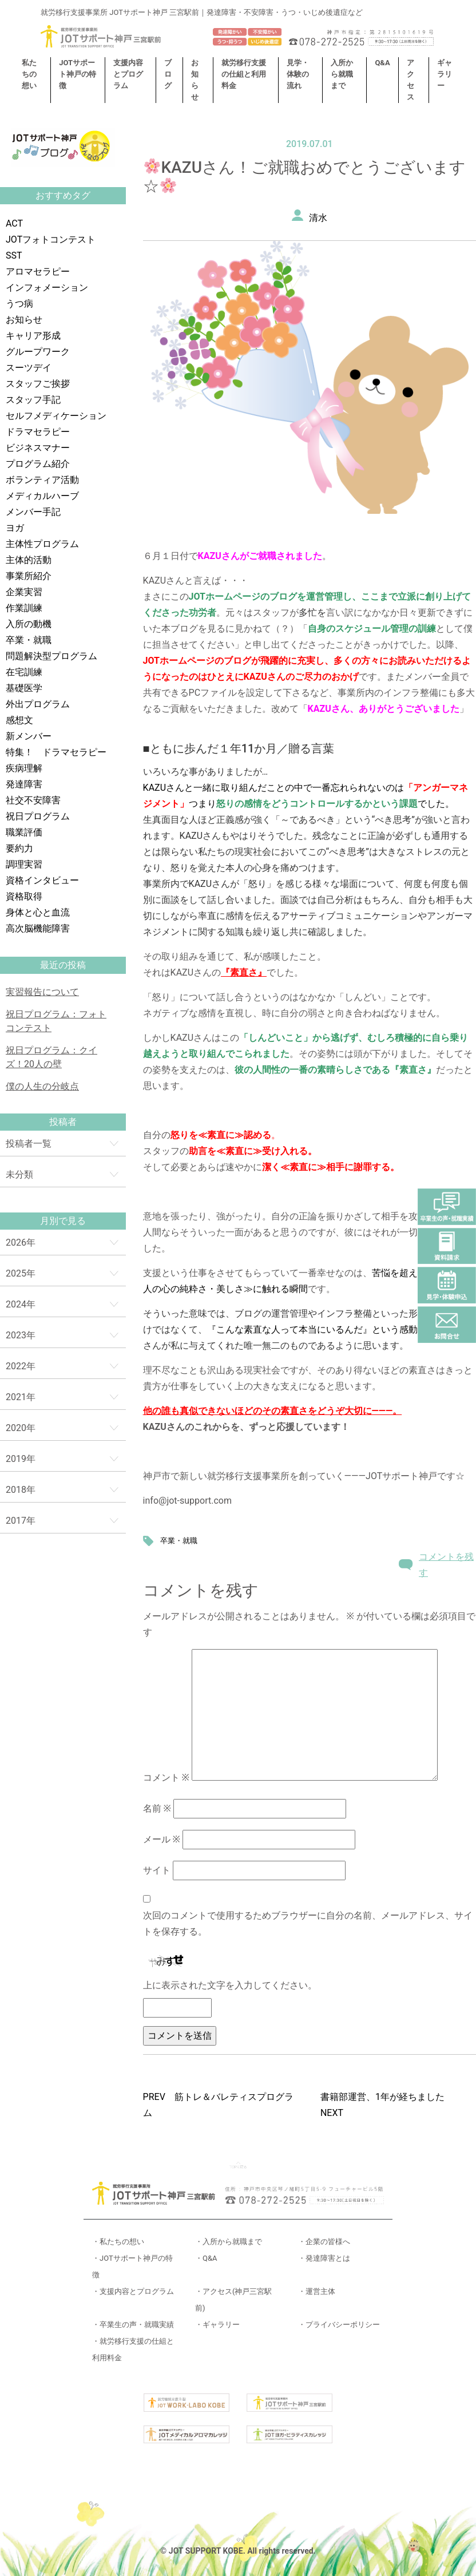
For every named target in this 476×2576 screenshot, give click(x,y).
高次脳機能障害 (38, 928)
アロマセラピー (38, 271)
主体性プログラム (42, 543)
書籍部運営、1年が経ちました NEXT (387, 2104)
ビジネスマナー (38, 447)
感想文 (19, 720)
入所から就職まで (342, 74)
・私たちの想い (118, 2241)
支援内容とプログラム (128, 74)
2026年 (20, 1242)
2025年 (20, 1273)
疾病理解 (24, 768)
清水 (318, 217)
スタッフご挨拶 (38, 383)
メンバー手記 (33, 511)
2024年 (20, 1304)
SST (14, 255)
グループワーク (38, 351)
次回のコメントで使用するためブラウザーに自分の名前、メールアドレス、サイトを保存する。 (308, 1923)
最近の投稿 (63, 965)
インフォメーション (47, 287)
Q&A (382, 62)
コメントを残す (446, 1564)
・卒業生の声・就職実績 (133, 2324)
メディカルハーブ (42, 495)
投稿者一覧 (28, 1143)
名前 (157, 1808)
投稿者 (63, 1121)
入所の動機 (28, 624)
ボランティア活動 (42, 479)
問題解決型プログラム (51, 656)
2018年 (20, 1489)
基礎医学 (24, 688)
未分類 (19, 1174)
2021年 (20, 1397)
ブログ (168, 74)
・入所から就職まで (228, 2241)
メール (161, 1839)
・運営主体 (316, 2291)
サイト (156, 1870)
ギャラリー (444, 74)
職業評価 (24, 832)
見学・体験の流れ (298, 74)
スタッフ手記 (33, 399)
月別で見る (63, 1220)
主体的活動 (28, 559)
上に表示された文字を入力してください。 (230, 1985)
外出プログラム (38, 704)
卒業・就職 (28, 640)
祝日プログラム (38, 816)
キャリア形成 (33, 335)
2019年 (20, 1458)
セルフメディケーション (56, 415)
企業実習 (24, 591)
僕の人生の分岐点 (42, 1086)
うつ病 (19, 303)
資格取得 (24, 896)
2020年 (20, 1427)
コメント (166, 1777)
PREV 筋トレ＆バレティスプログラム (218, 2104)
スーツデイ (28, 367)
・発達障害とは (324, 2258)
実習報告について (42, 991)
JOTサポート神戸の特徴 (77, 74)
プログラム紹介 (38, 463)
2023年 (20, 1335)
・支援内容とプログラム (133, 2291)
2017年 (20, 1520)
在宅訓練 (24, 672)
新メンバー (28, 736)
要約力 (19, 848)
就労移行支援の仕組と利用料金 (243, 74)
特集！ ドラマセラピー (56, 752)
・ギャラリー (217, 2324)
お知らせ (24, 319)
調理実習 (24, 864)
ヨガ (15, 527)
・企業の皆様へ (324, 2241)
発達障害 (24, 784)
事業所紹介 (28, 575)
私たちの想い (29, 74)
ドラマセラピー (38, 431)
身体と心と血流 (38, 912)
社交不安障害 (33, 800)
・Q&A (206, 2258)
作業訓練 (24, 608)
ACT (14, 223)
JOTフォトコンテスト (51, 239)
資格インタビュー (42, 880)
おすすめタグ (62, 195)
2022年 (20, 1366)
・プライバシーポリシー (339, 2324)
